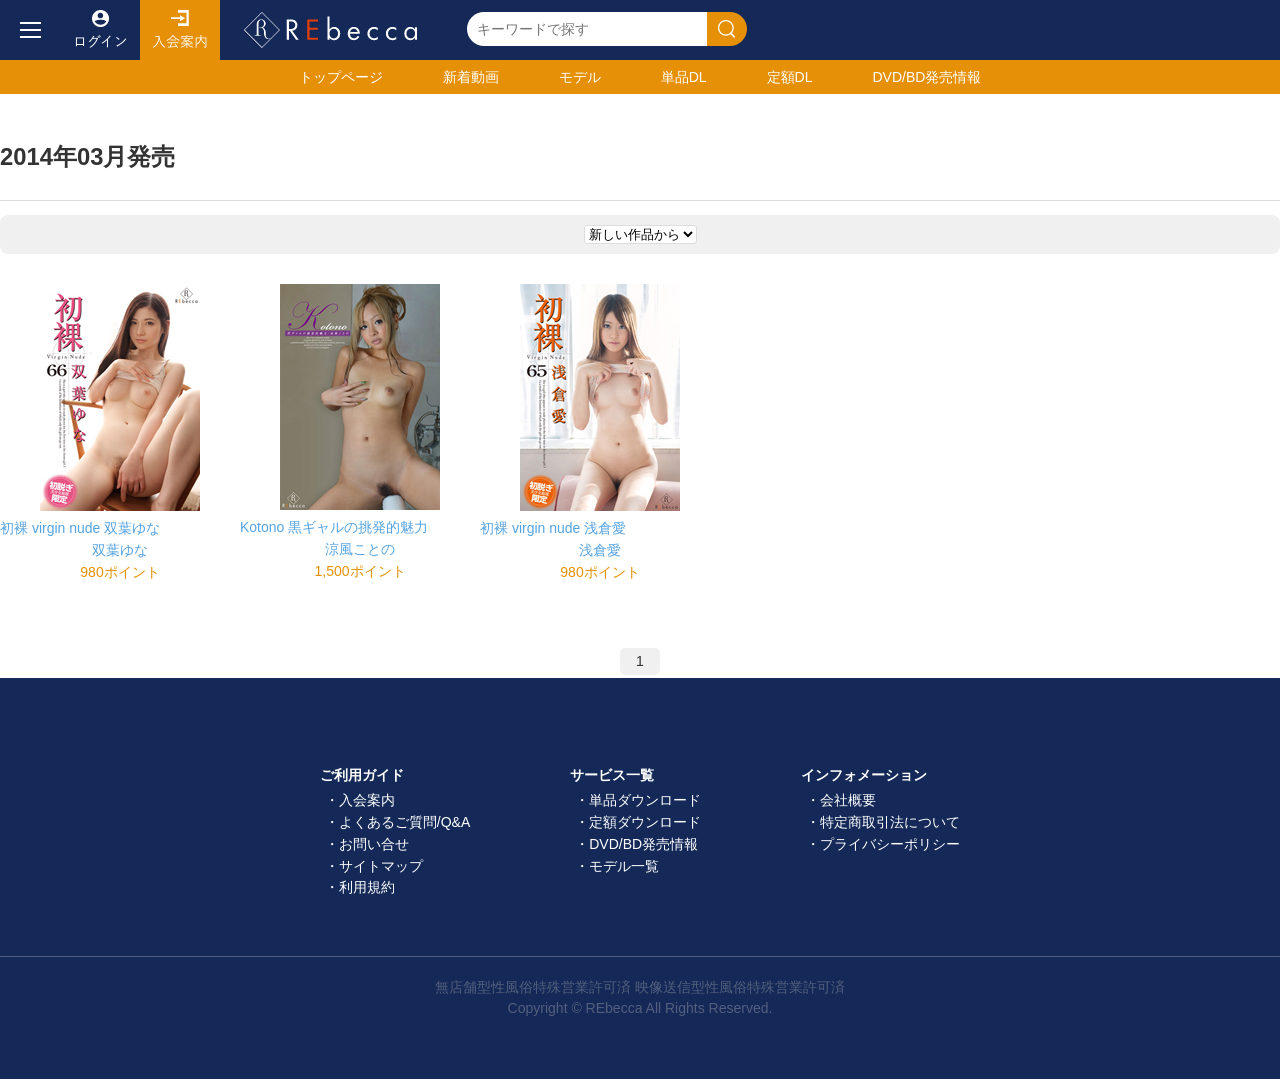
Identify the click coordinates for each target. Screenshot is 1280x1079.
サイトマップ (381, 866)
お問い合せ (374, 844)
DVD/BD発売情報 (643, 844)
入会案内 (180, 30)
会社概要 (848, 800)
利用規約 (367, 887)
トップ (341, 77)
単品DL (684, 77)
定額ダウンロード (645, 822)
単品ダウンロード (645, 800)
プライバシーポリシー (890, 844)
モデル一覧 (624, 866)
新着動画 (471, 77)
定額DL (790, 77)
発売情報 (926, 77)
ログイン (100, 30)
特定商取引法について (890, 822)
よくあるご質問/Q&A (404, 822)
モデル (580, 77)
